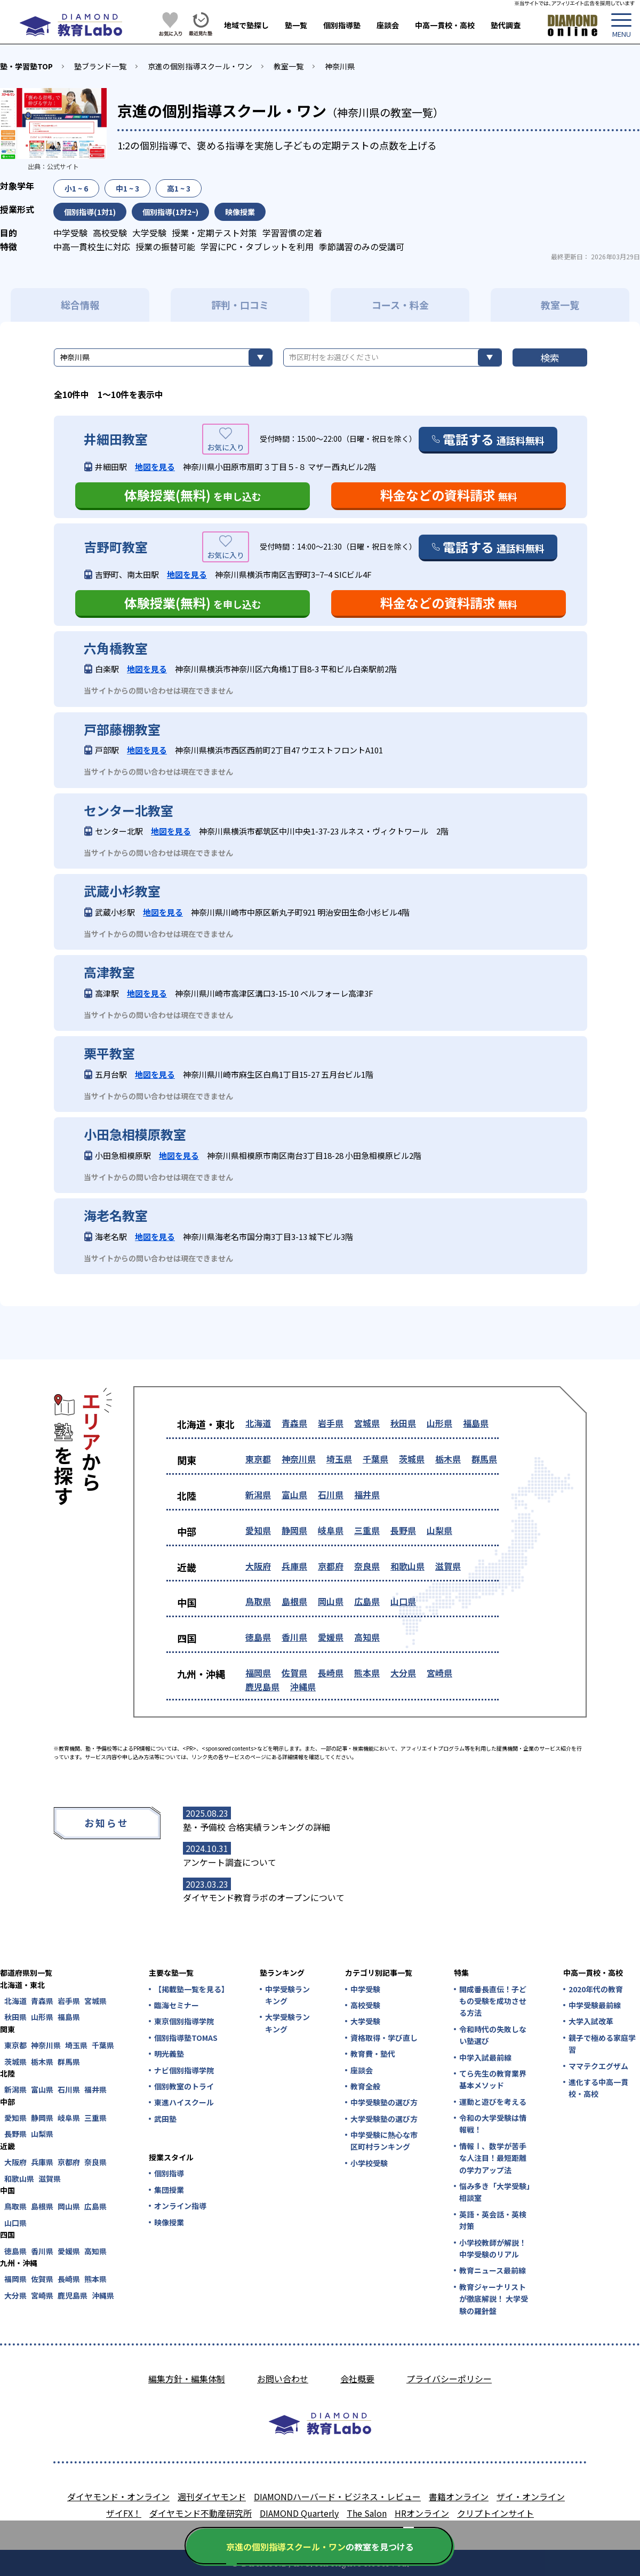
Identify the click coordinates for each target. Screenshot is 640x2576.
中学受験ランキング (287, 1995)
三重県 (367, 1530)
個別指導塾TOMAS (186, 2037)
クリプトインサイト (495, 2513)
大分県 (403, 1672)
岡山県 (330, 1601)
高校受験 (365, 2005)
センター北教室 (128, 810)
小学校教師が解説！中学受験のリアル (492, 2248)
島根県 (294, 1601)
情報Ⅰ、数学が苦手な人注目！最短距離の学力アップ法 (492, 2158)
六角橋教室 (116, 648)
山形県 (439, 1423)
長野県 (403, 1530)
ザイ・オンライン (531, 2496)
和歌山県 (407, 1566)
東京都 (258, 1458)
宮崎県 (439, 1672)
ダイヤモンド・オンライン (118, 2496)
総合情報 (80, 305)
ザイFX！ (123, 2513)
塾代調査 (506, 25)
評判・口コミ (240, 305)
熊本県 (367, 1672)
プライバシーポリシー (449, 2378)
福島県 (476, 1423)
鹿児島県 (262, 1686)
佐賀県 (294, 1672)
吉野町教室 (116, 547)
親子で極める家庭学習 (602, 2043)
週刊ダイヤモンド (212, 2496)
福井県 (367, 1494)
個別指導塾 (342, 25)
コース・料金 (400, 305)
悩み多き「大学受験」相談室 (494, 2192)
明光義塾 (169, 2053)
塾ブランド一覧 (100, 66)
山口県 (403, 1601)
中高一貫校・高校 (445, 25)
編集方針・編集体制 (186, 2378)
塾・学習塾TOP (26, 66)
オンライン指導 (180, 2205)
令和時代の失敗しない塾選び (492, 2035)
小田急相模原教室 (135, 1134)
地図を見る (155, 466)
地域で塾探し (246, 25)
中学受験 (365, 1989)
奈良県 (367, 1566)
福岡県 (258, 1672)
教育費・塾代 (372, 2053)
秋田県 (403, 1423)
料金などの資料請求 (448, 495)
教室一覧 (288, 66)
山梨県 (439, 1530)
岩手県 (330, 1423)
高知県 (367, 1637)
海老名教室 (116, 1215)
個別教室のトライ (184, 2086)
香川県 (294, 1637)
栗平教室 (109, 1053)
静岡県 (294, 1530)
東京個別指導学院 (184, 2021)
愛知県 (258, 1530)
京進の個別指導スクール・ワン (200, 66)
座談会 (388, 25)
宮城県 (367, 1423)
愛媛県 (330, 1637)
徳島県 (258, 1637)
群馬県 (484, 1458)
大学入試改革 (591, 2021)
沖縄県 (303, 1686)
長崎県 (330, 1672)
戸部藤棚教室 (122, 729)
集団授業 (169, 2189)
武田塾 (165, 2118)
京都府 (330, 1566)
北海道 (258, 1423)
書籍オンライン (459, 2496)
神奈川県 (340, 66)
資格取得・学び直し (384, 2037)
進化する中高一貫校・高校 (598, 2088)
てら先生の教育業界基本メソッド (492, 2079)
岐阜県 (330, 1530)
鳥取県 (258, 1601)
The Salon (367, 2513)
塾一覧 (296, 25)
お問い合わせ (282, 2378)
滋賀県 (448, 1566)
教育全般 (365, 2086)
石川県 (330, 1494)
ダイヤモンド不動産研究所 (200, 2513)
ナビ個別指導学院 (184, 2070)
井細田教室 (116, 439)
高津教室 (109, 972)
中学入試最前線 (485, 2057)
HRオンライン (422, 2513)
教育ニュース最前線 (492, 2270)
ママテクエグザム (598, 2066)
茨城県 (412, 1458)
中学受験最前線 (595, 2005)
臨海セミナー (176, 2005)
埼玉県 (339, 1458)
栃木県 (448, 1458)
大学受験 (365, 2021)
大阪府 (258, 1566)
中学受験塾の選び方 (384, 2102)
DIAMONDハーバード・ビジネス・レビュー (337, 2496)
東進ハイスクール (184, 2102)
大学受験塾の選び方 (384, 2118)
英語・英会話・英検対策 (492, 2220)
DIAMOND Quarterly (299, 2513)
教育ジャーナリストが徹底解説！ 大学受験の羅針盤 (493, 2298)
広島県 (367, 1601)
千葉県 (375, 1458)
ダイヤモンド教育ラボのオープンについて (264, 1897)
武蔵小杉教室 (122, 891)
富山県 (294, 1494)
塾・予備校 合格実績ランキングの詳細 (256, 1826)
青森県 (294, 1423)
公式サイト (63, 166)
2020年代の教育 (596, 1989)
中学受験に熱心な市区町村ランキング (384, 2140)
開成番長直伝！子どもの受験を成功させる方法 (492, 2001)
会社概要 (357, 2378)
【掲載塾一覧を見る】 (191, 1989)
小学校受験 (369, 2163)
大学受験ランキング (287, 2022)
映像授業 (169, 2222)
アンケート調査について (229, 1862)
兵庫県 (294, 1566)
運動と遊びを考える (492, 2101)
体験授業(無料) (192, 495)
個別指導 (169, 2173)
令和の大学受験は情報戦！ (492, 2123)
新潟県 (258, 1494)
